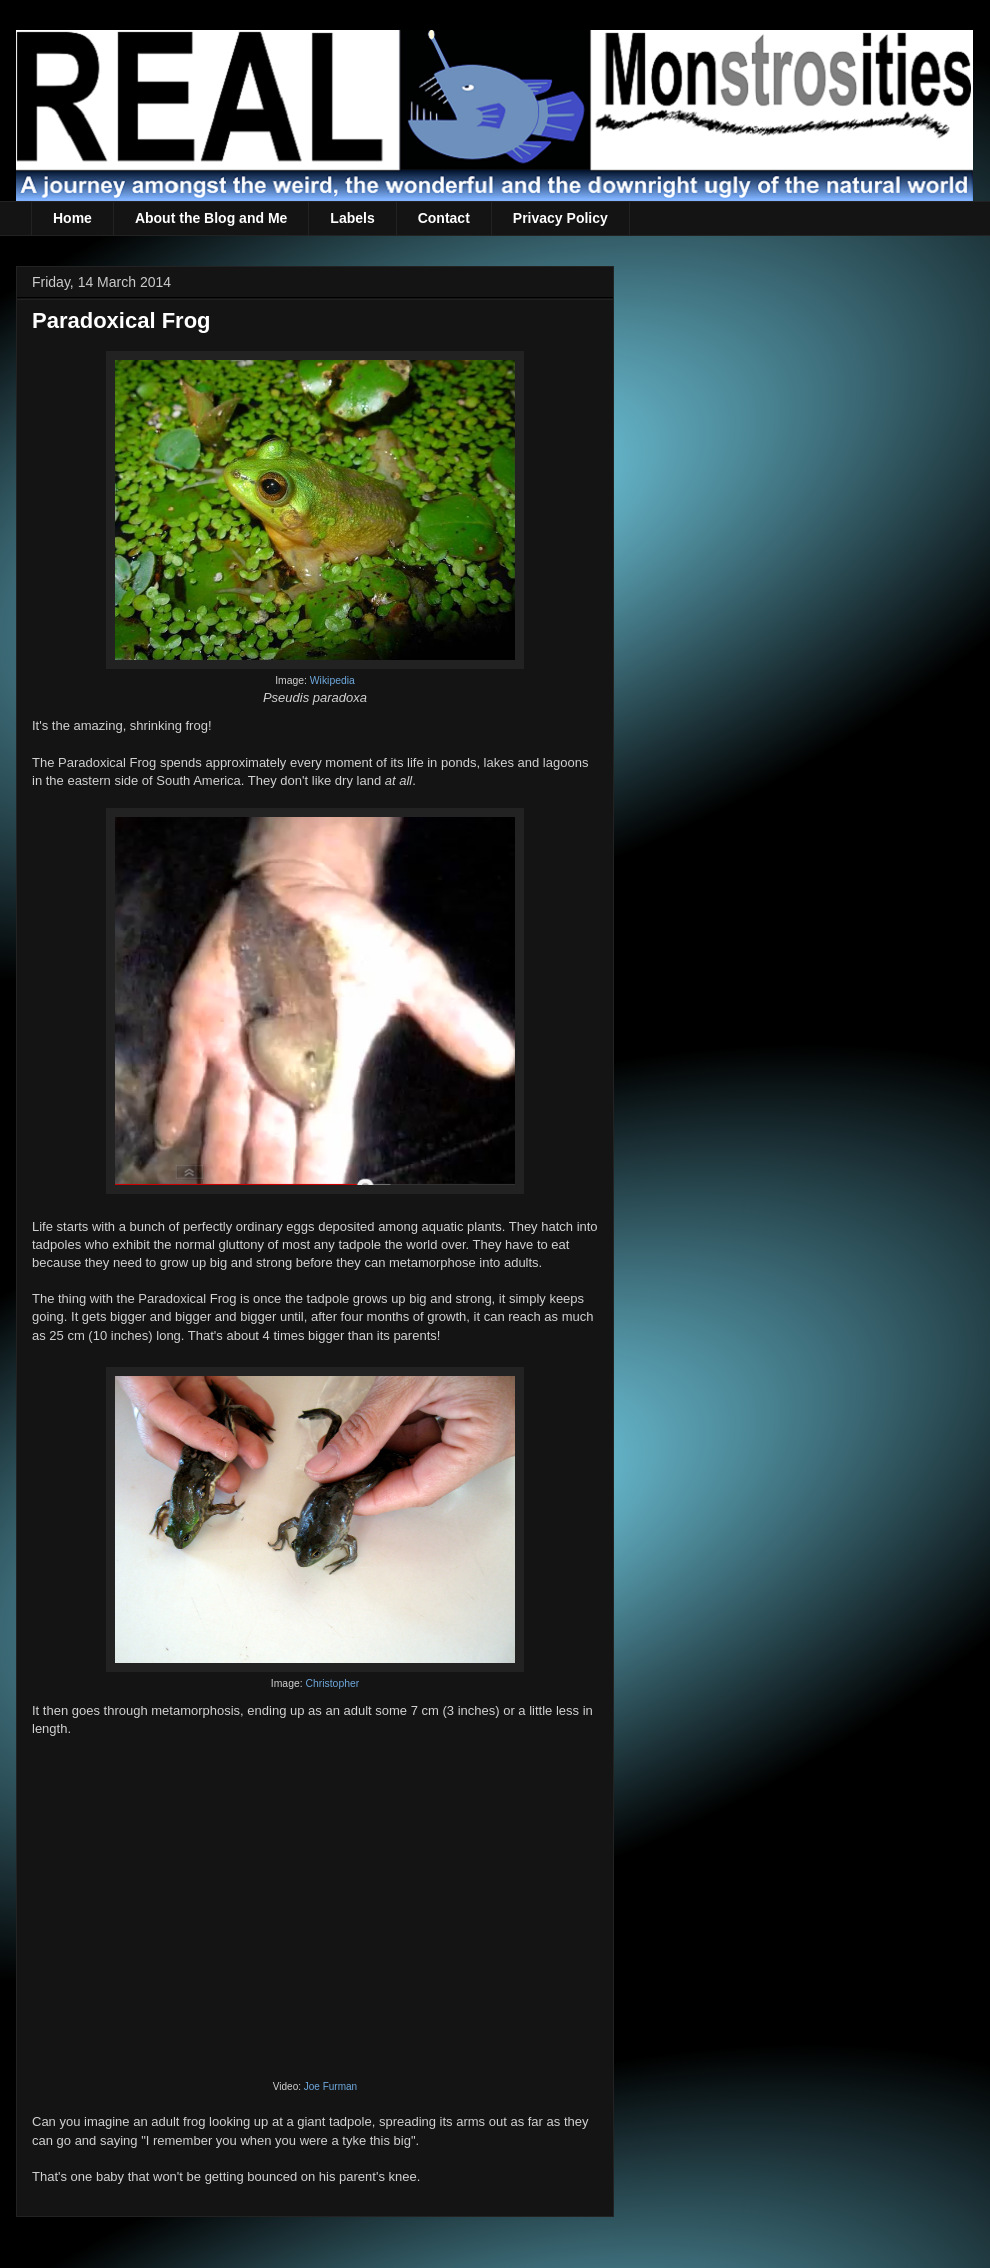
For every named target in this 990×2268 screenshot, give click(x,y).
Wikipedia (332, 680)
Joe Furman (330, 2086)
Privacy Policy (560, 218)
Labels (352, 218)
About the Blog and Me (211, 218)
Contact (444, 218)
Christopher (332, 1683)
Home (72, 218)
